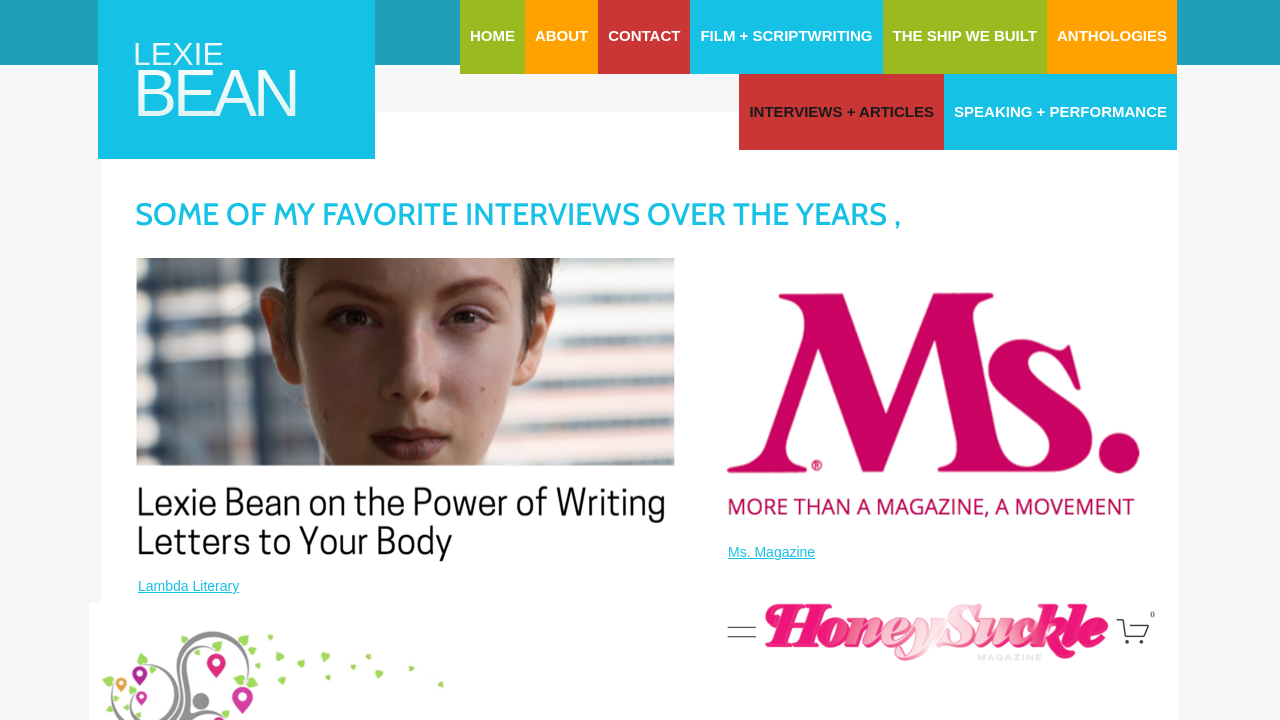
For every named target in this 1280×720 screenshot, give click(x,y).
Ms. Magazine (771, 552)
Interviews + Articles (841, 111)
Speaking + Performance (1060, 111)
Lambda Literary (188, 586)
